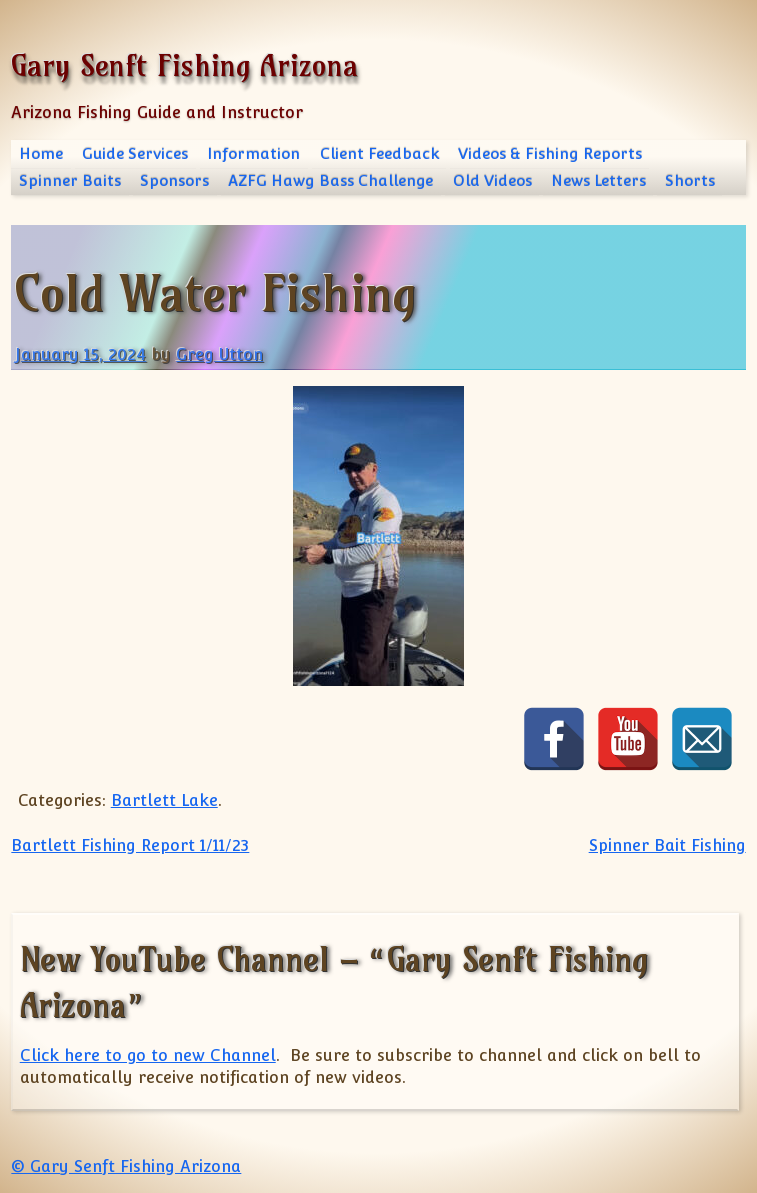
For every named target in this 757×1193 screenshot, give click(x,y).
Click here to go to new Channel (148, 1055)
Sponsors (174, 180)
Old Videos (492, 180)
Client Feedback (379, 153)
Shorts (690, 180)
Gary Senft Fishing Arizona (184, 65)
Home (41, 153)
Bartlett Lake (164, 800)
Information (253, 153)
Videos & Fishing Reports (550, 153)
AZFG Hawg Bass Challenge (330, 180)
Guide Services (135, 153)
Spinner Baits (70, 180)
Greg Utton (219, 354)
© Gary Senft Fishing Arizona (126, 1166)
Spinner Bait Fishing (667, 845)
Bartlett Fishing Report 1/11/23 (130, 845)
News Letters (598, 180)
